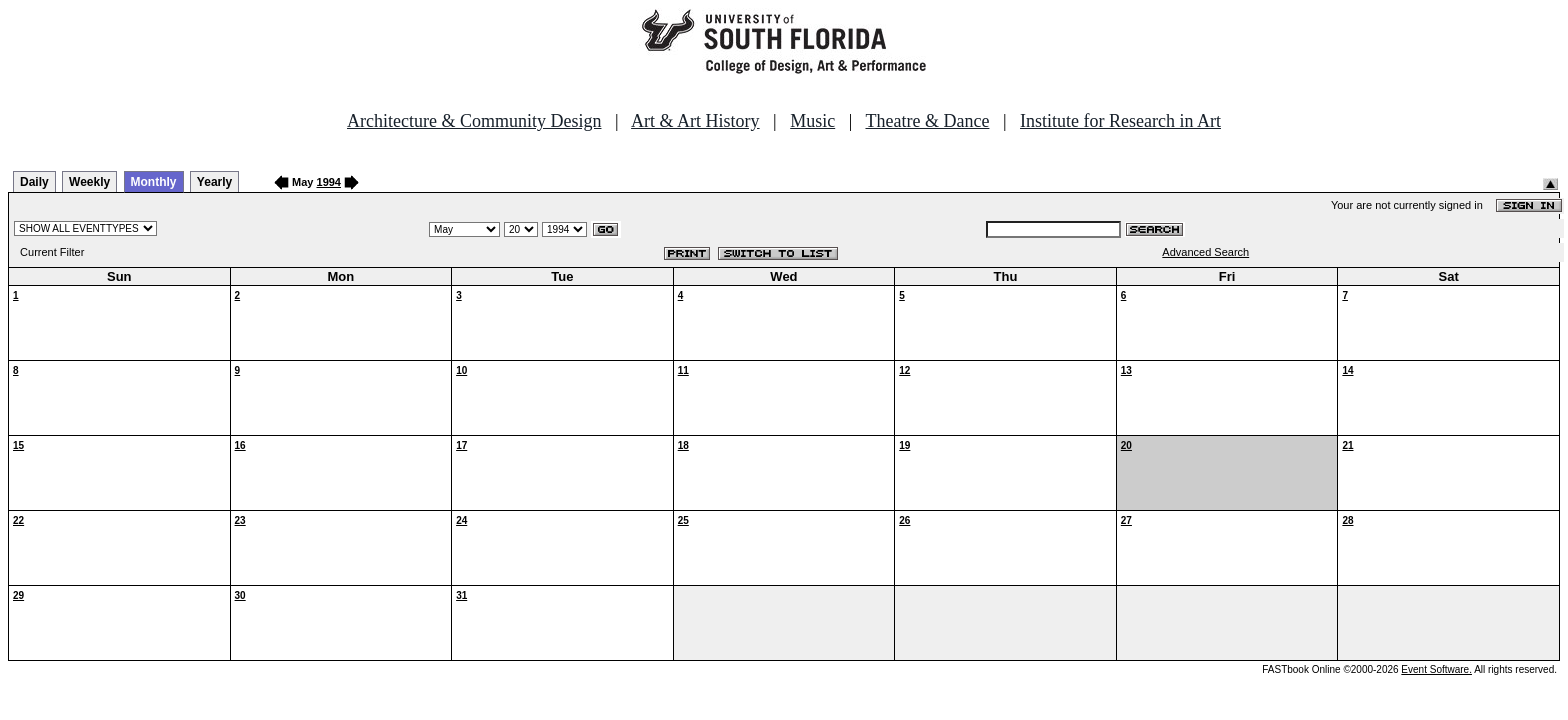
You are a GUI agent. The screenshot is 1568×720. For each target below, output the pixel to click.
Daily (34, 182)
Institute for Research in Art (1120, 121)
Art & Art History (695, 121)
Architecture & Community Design (474, 121)
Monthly (154, 182)
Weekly (89, 182)
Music (812, 121)
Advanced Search (1205, 252)
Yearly (214, 182)
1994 (329, 182)
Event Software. (1436, 669)
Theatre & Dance (927, 121)
